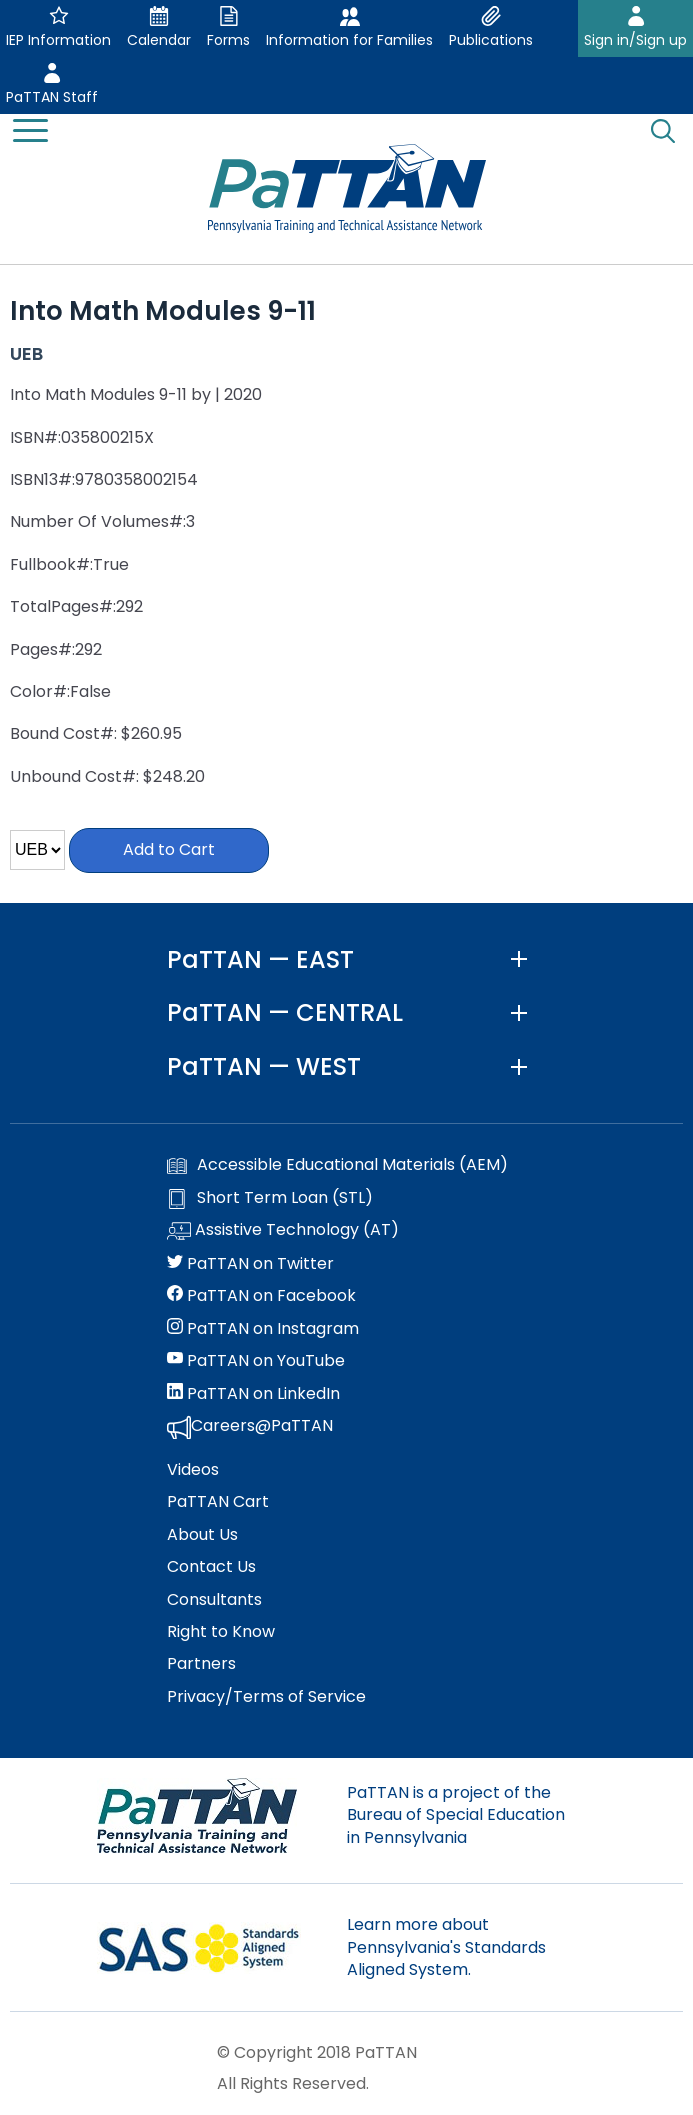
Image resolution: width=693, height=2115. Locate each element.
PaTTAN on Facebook (261, 1296)
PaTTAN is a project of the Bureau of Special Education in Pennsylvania (456, 1815)
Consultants (214, 1600)
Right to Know (221, 1632)
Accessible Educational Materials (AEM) (337, 1165)
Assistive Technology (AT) (283, 1231)
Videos (193, 1470)
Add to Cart (169, 849)
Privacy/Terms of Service (266, 1697)
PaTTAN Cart (218, 1502)
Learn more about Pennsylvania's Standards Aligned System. (446, 1947)
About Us (202, 1535)
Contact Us (211, 1567)
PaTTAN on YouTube (256, 1361)
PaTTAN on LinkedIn (253, 1394)
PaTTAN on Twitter (250, 1264)
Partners (201, 1664)
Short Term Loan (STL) (270, 1198)
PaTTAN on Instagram (263, 1329)
